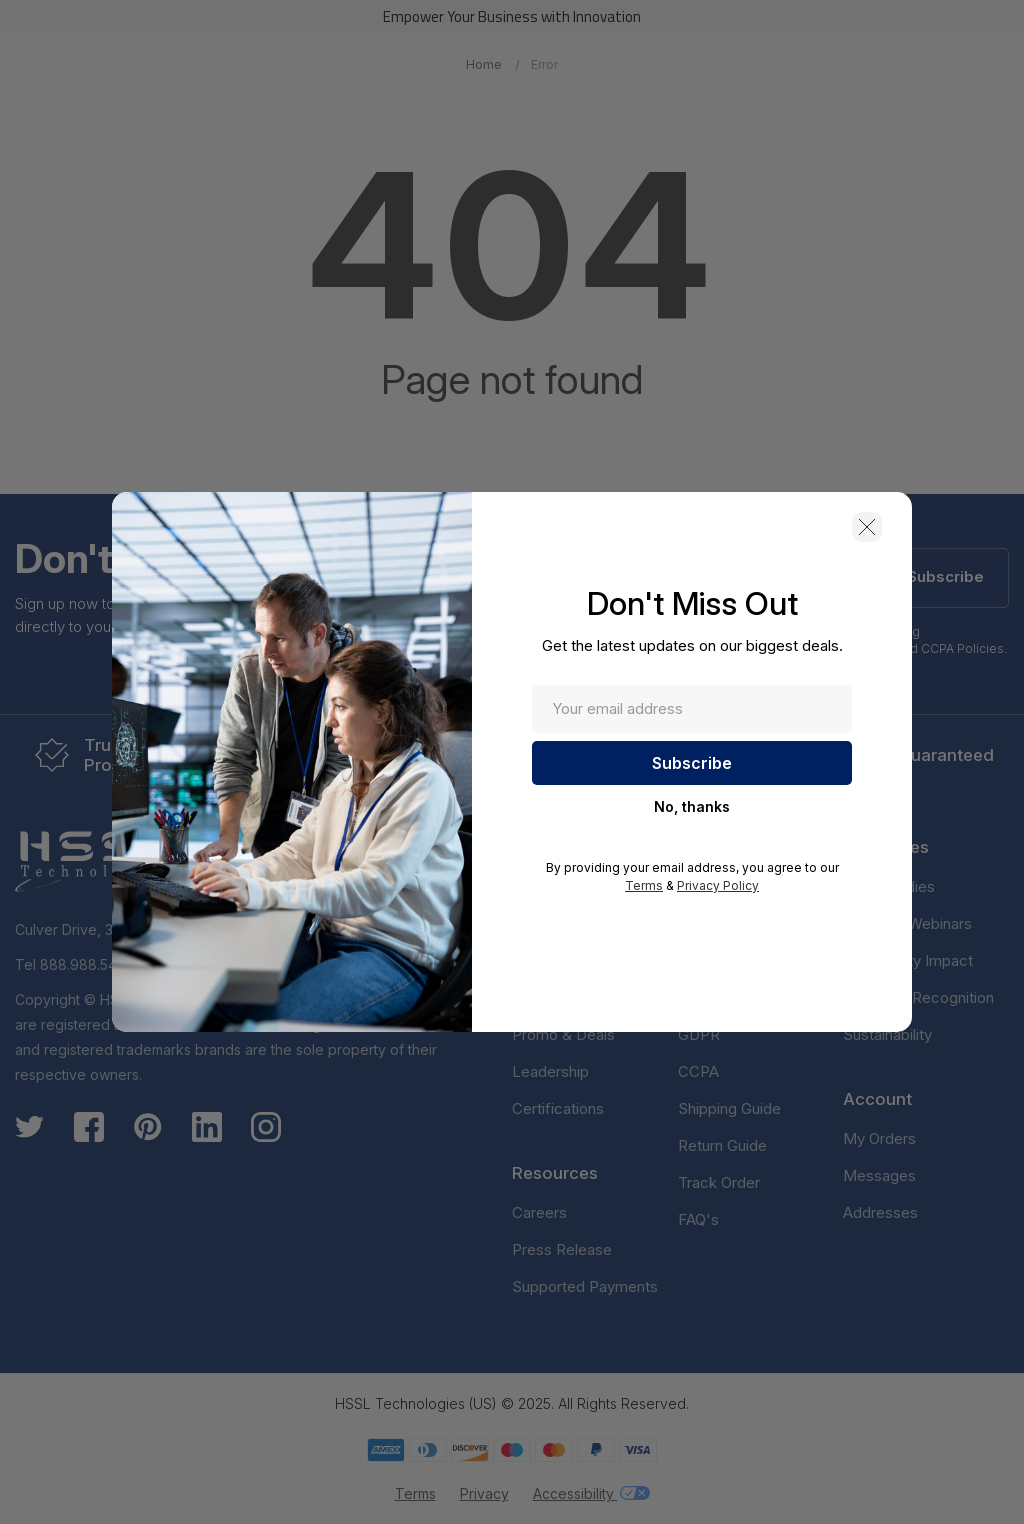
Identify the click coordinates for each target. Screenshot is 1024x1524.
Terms (644, 885)
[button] (867, 527)
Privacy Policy (718, 885)
